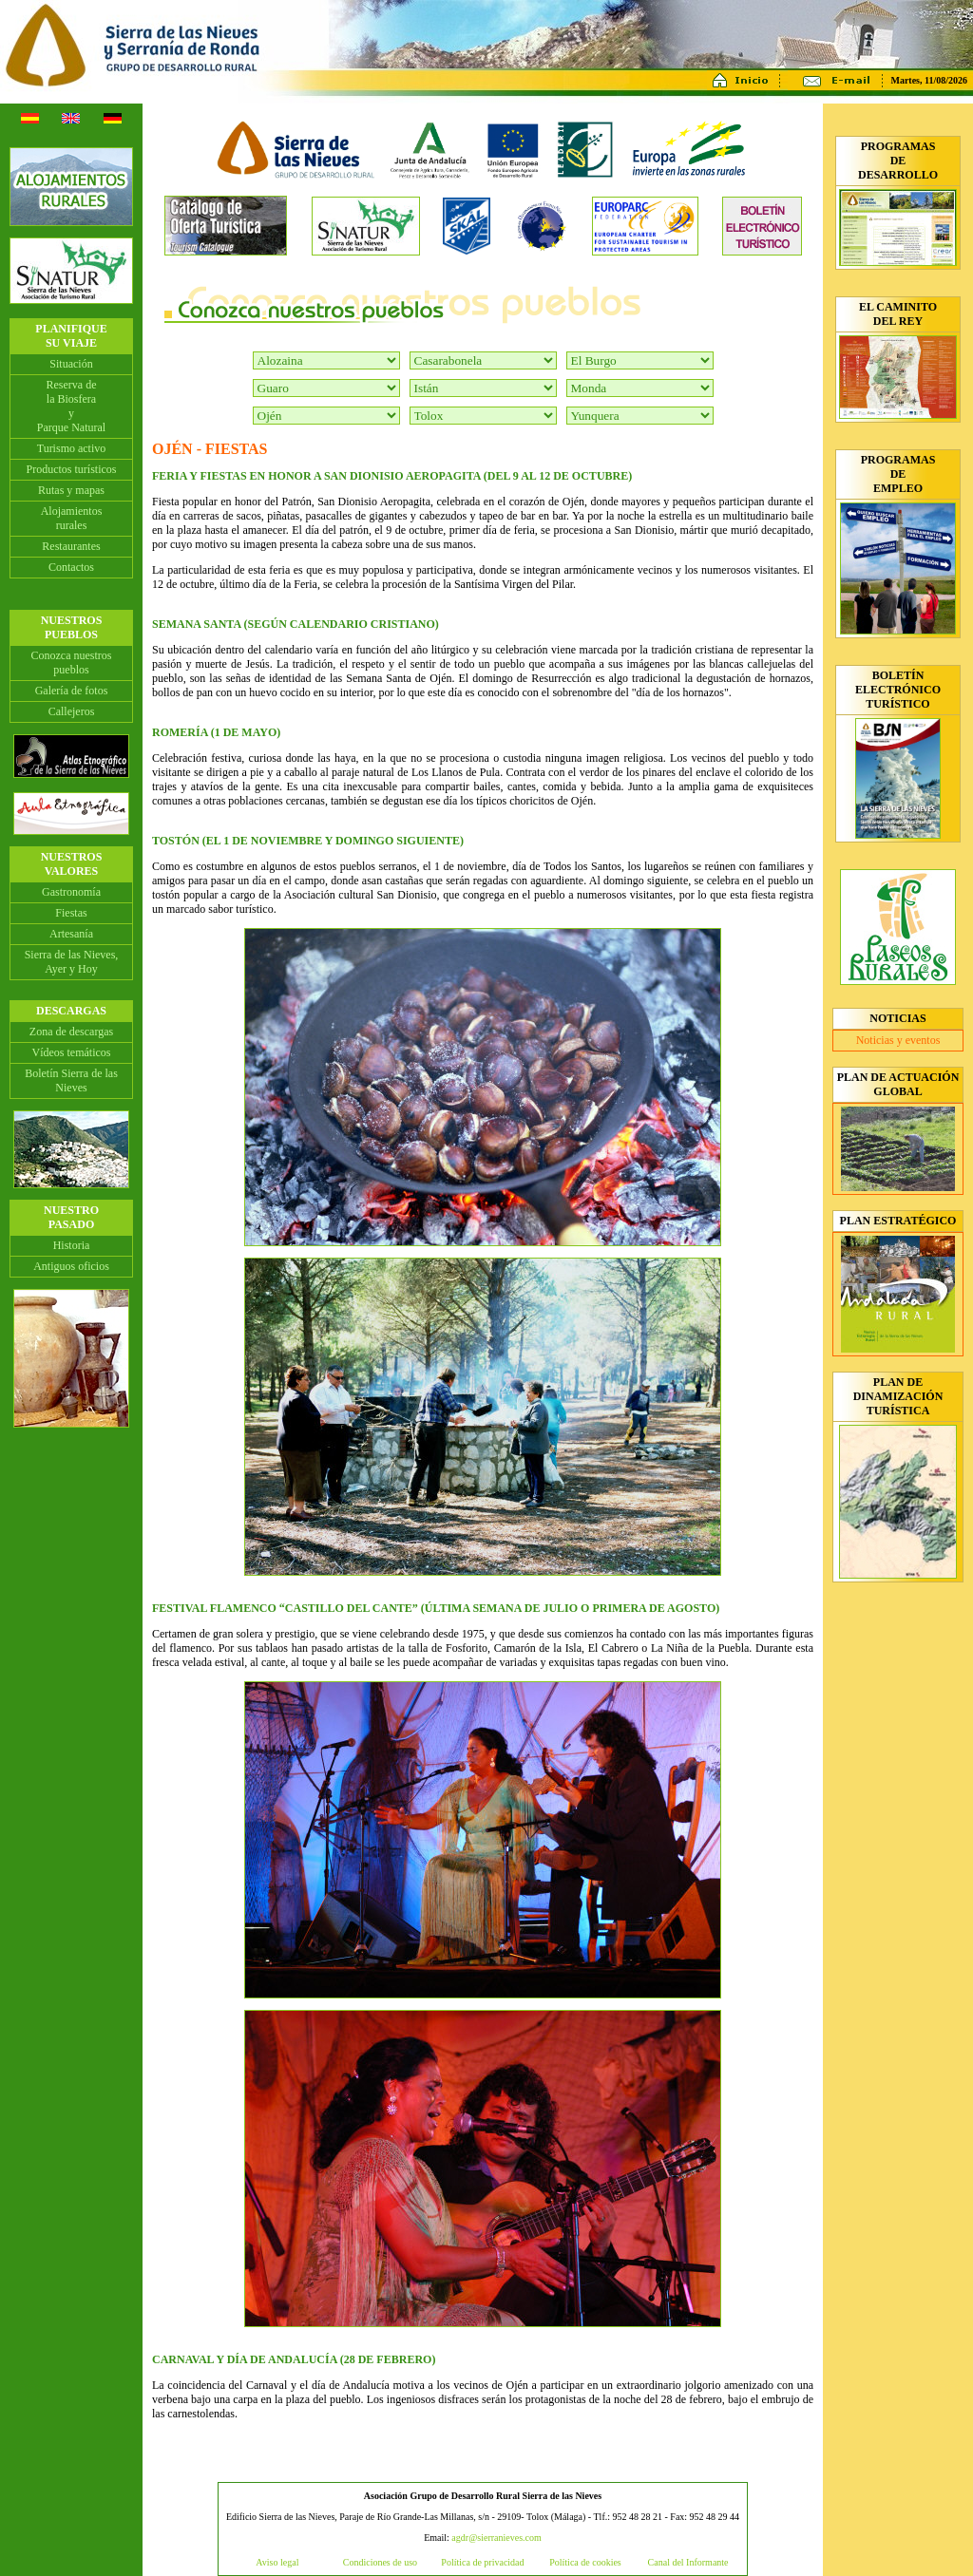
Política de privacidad (482, 2562)
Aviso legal (277, 2562)
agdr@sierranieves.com (496, 2537)
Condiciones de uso (380, 2562)
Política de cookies (585, 2562)
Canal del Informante (688, 2562)
